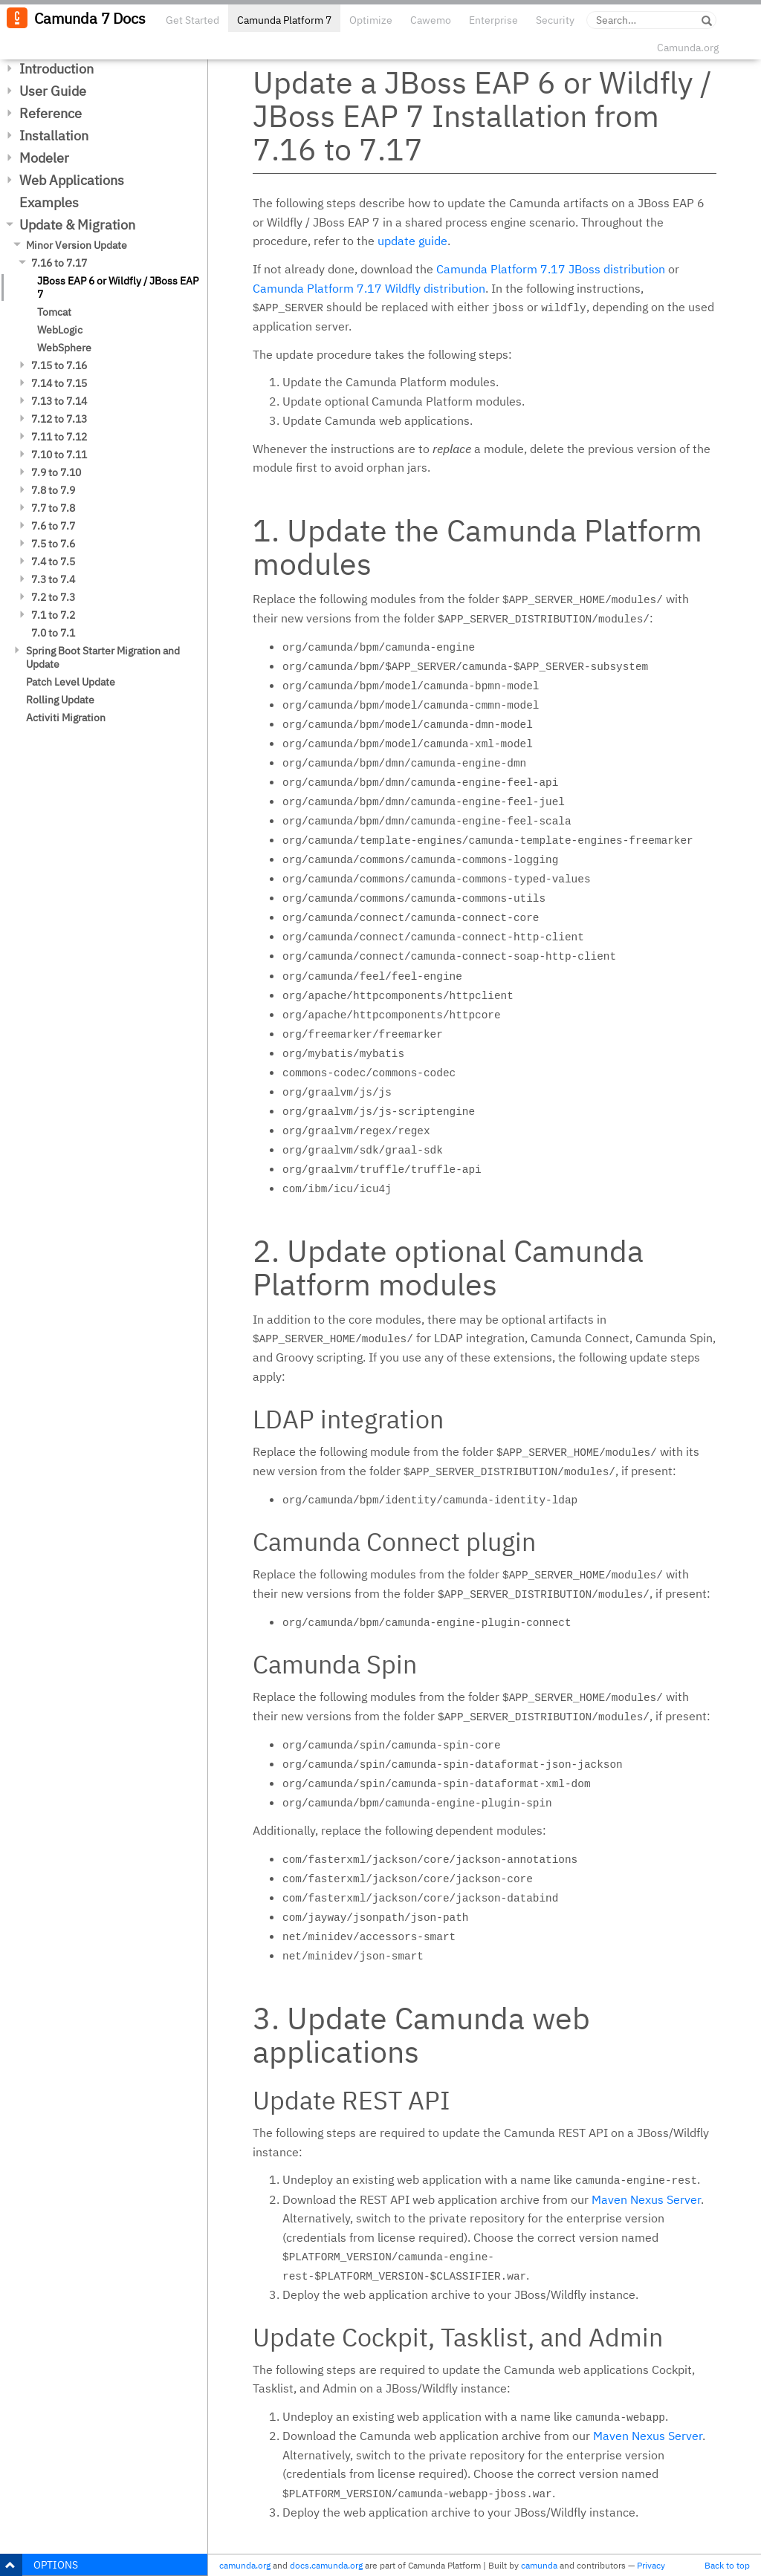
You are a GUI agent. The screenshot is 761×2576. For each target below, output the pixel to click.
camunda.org (245, 2565)
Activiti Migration (66, 717)
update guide (412, 240)
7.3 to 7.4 (53, 579)
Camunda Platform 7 (284, 20)
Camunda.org (688, 47)
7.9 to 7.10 (56, 472)
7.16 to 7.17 (59, 263)
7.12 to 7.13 (59, 419)
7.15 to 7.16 (59, 365)
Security (555, 20)
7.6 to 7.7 (53, 526)
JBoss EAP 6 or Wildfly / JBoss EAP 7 (117, 287)
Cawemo (430, 20)
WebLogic (59, 329)
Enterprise (493, 20)
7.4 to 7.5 (53, 561)
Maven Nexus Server (646, 2199)
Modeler (44, 157)
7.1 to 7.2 (53, 615)
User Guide (52, 91)
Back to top (727, 2565)
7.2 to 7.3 (53, 597)
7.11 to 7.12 (59, 436)
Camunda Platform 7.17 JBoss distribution (550, 268)
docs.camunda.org (326, 2565)
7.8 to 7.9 (53, 490)
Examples (49, 202)
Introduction (56, 68)
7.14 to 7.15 (59, 383)
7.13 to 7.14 (59, 401)
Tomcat (54, 312)
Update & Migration (77, 224)
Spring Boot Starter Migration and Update (103, 657)
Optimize (370, 20)
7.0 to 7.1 (53, 633)
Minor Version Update (76, 245)
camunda (539, 2565)
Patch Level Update (70, 682)
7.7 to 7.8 (53, 508)
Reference (50, 113)
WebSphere (64, 347)
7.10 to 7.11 (59, 454)
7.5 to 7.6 (53, 543)
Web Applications (71, 180)
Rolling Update (60, 699)
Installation (53, 135)
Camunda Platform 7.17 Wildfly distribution (369, 288)
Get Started (192, 20)
